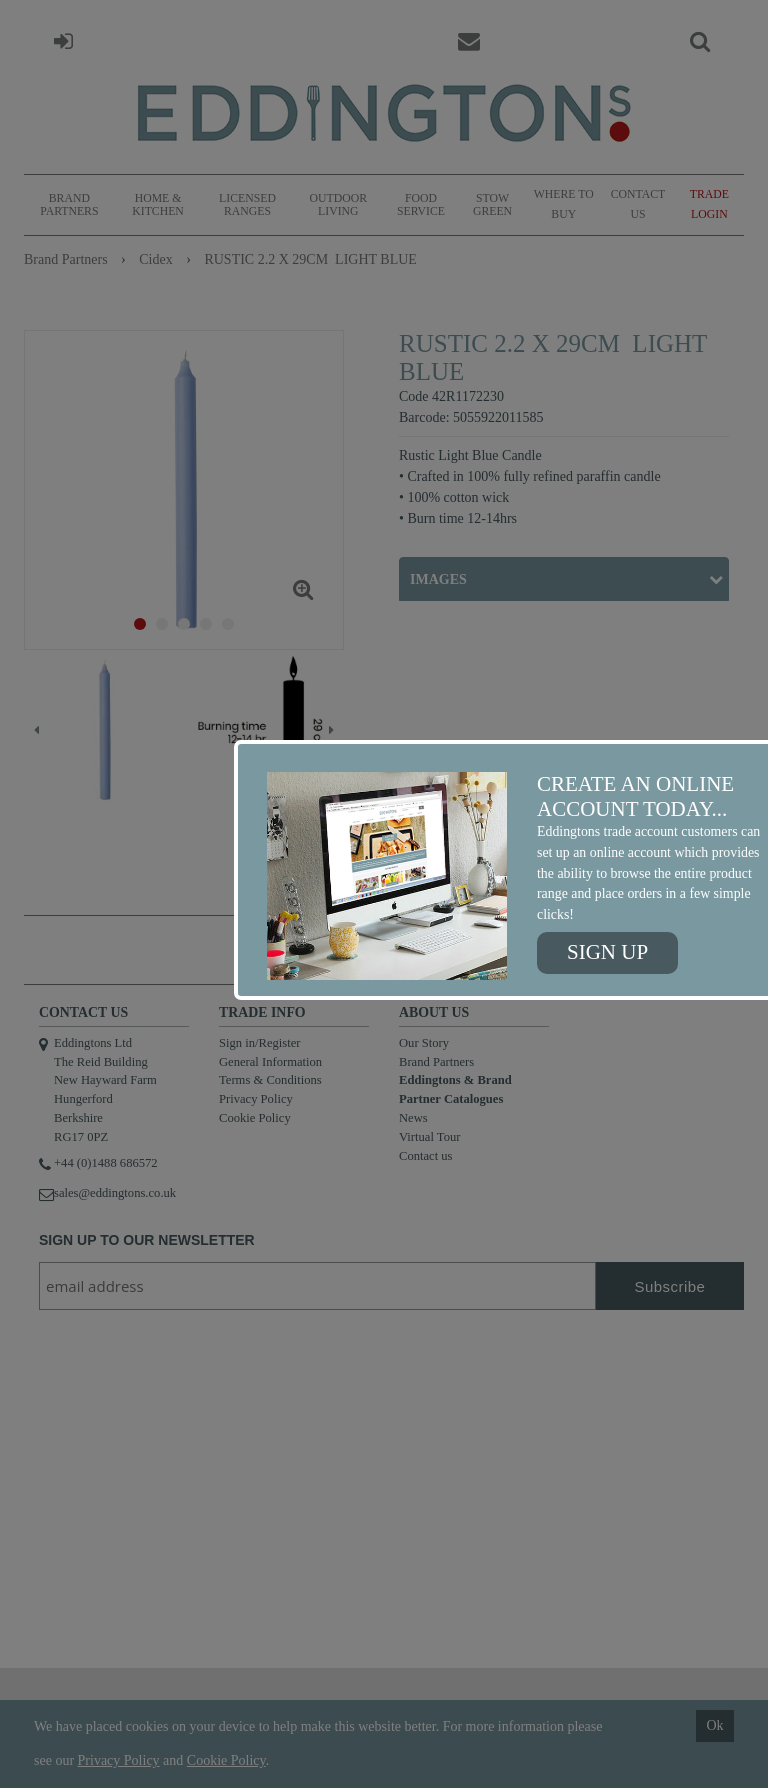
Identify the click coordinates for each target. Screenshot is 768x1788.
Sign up (607, 952)
